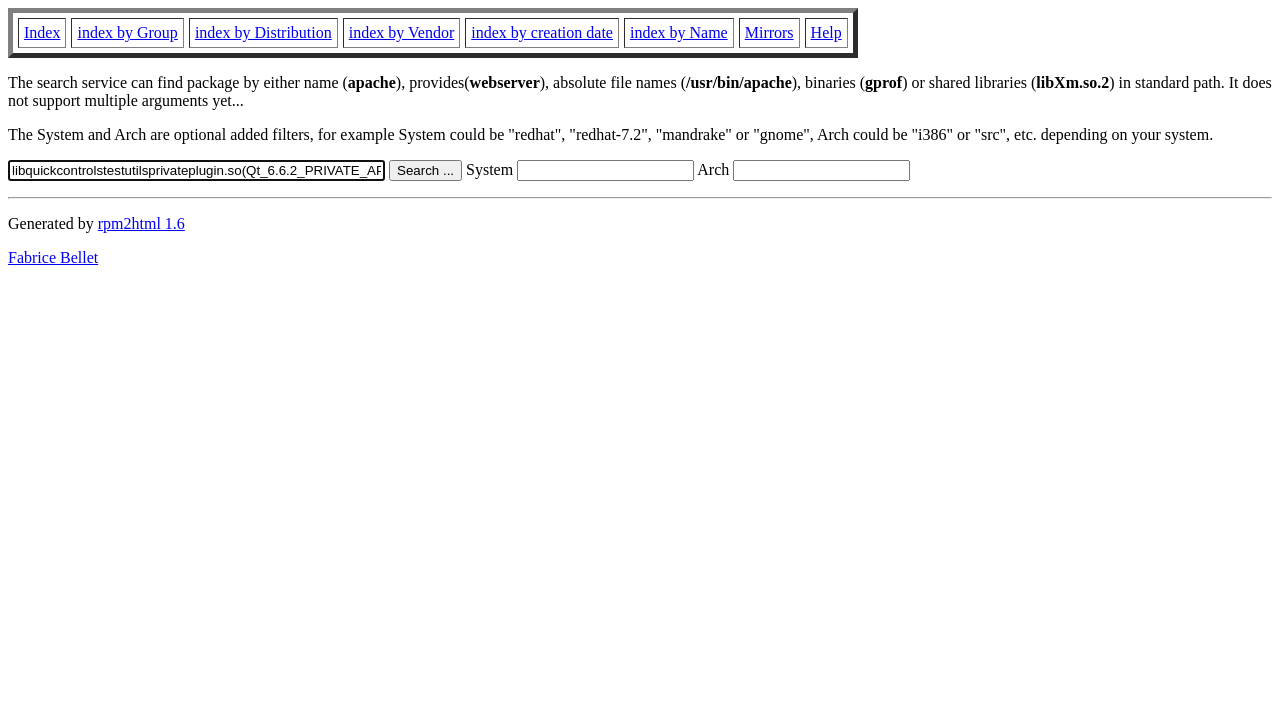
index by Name (679, 32)
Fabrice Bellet (53, 257)
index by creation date (542, 32)
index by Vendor (401, 32)
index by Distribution (263, 32)
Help (826, 32)
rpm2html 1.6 (141, 223)
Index (42, 32)
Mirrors (769, 32)
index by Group (127, 32)
